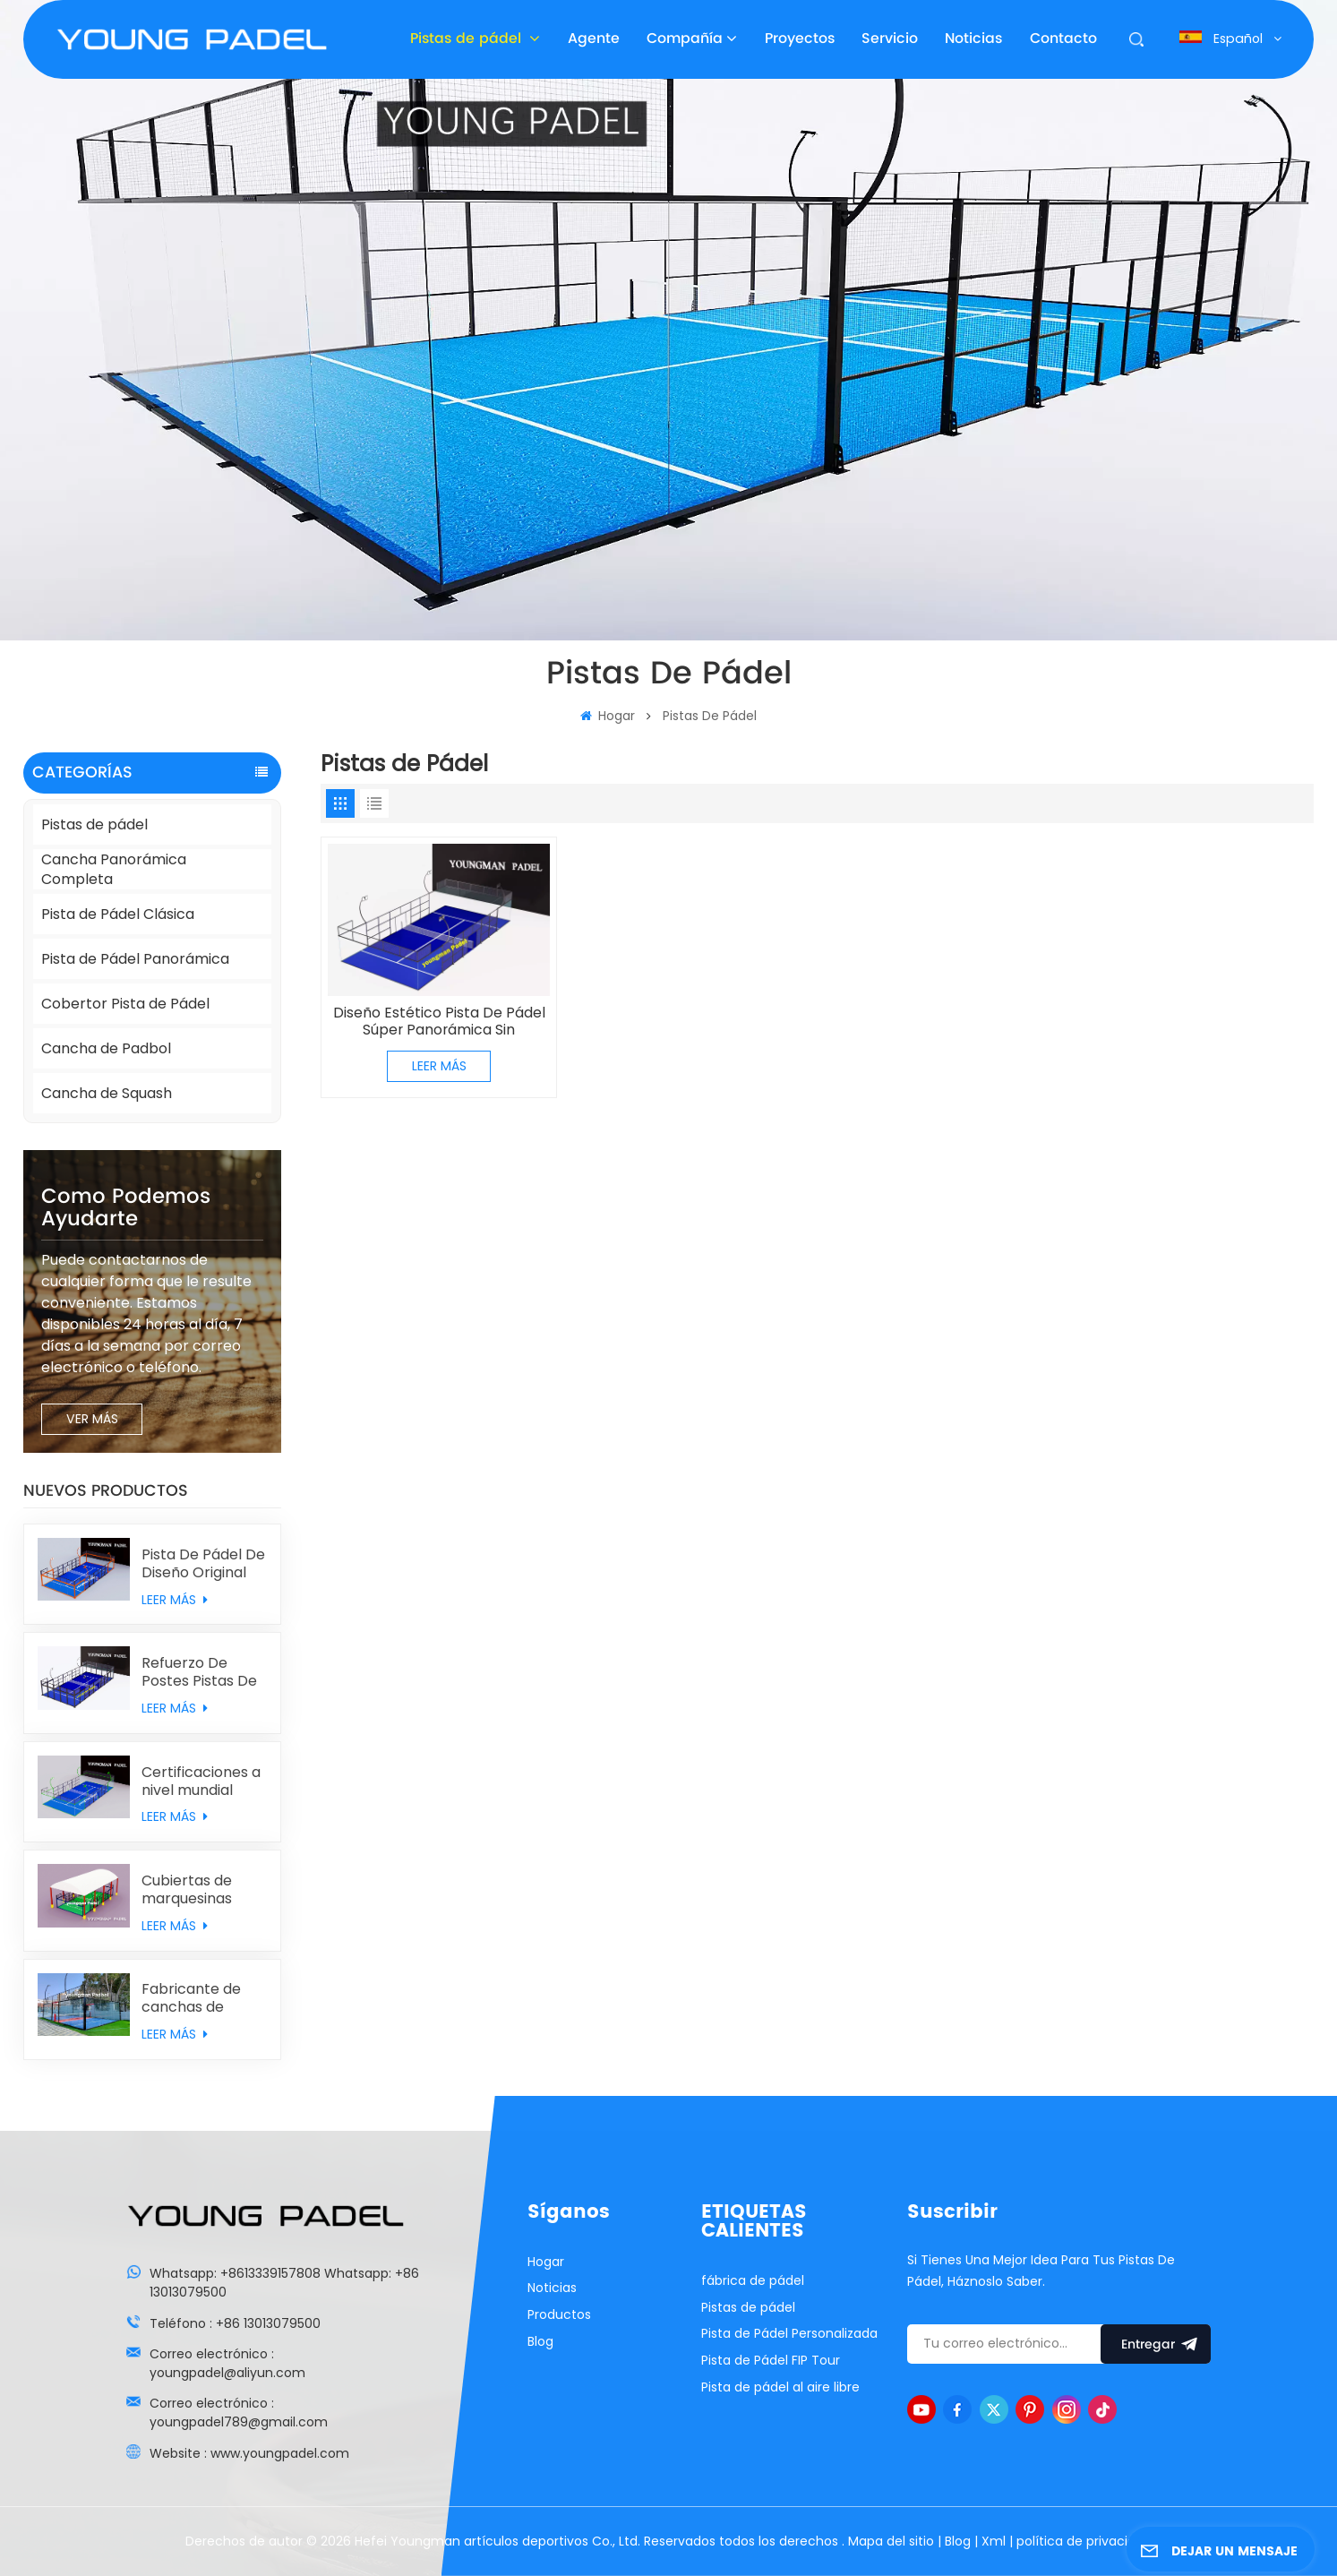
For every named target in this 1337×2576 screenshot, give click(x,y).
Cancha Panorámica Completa (113, 869)
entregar (1156, 2344)
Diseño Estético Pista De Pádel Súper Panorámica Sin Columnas (439, 1021)
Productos (559, 2314)
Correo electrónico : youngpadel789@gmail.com (239, 2412)
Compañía (685, 38)
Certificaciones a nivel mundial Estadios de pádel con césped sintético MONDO (203, 1781)
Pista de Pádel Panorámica (135, 959)
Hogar (608, 716)
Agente (594, 38)
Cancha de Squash (106, 1093)
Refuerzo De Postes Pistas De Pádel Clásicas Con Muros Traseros (199, 1672)
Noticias (973, 38)
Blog (540, 2341)
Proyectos (800, 38)
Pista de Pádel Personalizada (789, 2333)
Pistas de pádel (468, 38)
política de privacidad (1084, 2541)
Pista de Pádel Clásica (117, 914)
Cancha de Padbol (106, 1048)
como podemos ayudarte (125, 1208)
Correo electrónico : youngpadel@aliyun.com (227, 2363)
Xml (993, 2541)
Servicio (889, 38)
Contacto (1063, 38)
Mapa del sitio (893, 2541)
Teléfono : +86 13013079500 (235, 2323)
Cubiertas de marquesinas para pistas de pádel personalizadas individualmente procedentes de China (198, 1890)
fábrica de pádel (752, 2280)
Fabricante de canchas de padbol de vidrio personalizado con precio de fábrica (197, 1998)
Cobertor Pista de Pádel (125, 1003)
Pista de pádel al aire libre (780, 2387)
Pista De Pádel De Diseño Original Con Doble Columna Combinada (203, 1564)
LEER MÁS (174, 1600)
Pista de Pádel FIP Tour (770, 2360)
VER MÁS (92, 1419)
